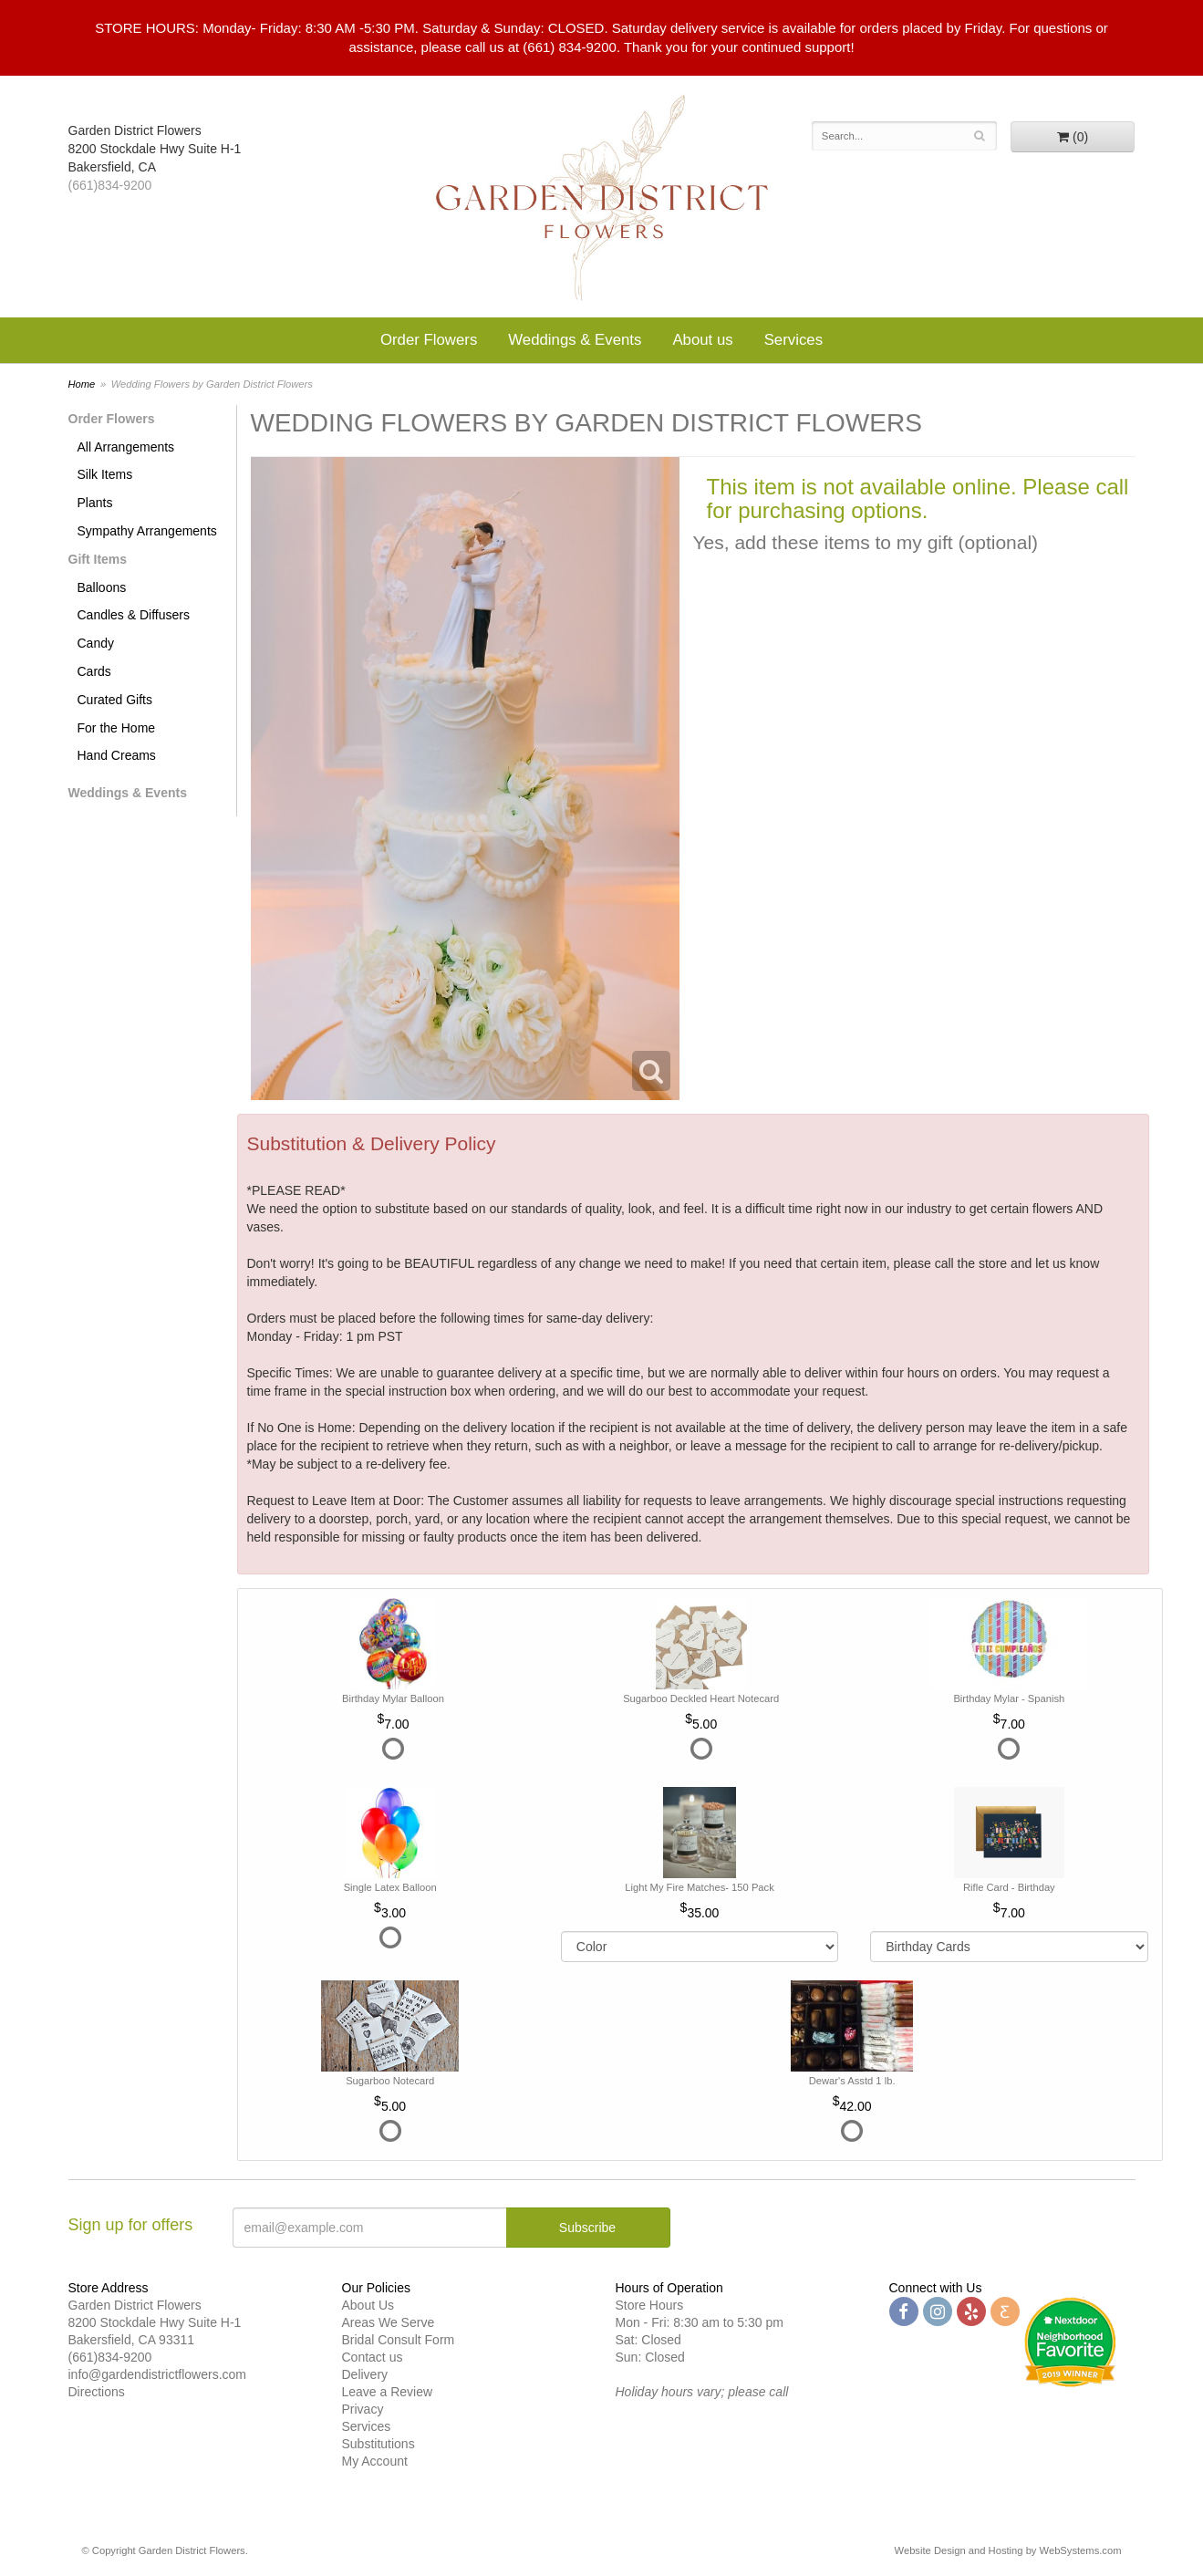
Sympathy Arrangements (147, 531)
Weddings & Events (574, 339)
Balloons (102, 587)
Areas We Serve (388, 2322)
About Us (368, 2305)
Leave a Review (387, 2391)
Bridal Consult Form (398, 2339)
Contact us (372, 2357)
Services (793, 339)
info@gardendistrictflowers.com (157, 2374)
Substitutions (378, 2443)
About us (702, 339)
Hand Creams (117, 755)
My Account (375, 2461)
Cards (94, 671)
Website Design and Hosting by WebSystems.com (1008, 2550)
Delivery (365, 2374)
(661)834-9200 (110, 185)
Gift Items (98, 559)
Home (82, 384)
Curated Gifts (115, 699)
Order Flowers (428, 339)
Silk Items (105, 474)
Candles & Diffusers (134, 615)
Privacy (363, 2409)
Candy (96, 643)
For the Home (117, 728)
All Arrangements (126, 447)
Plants (95, 502)
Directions (96, 2391)
